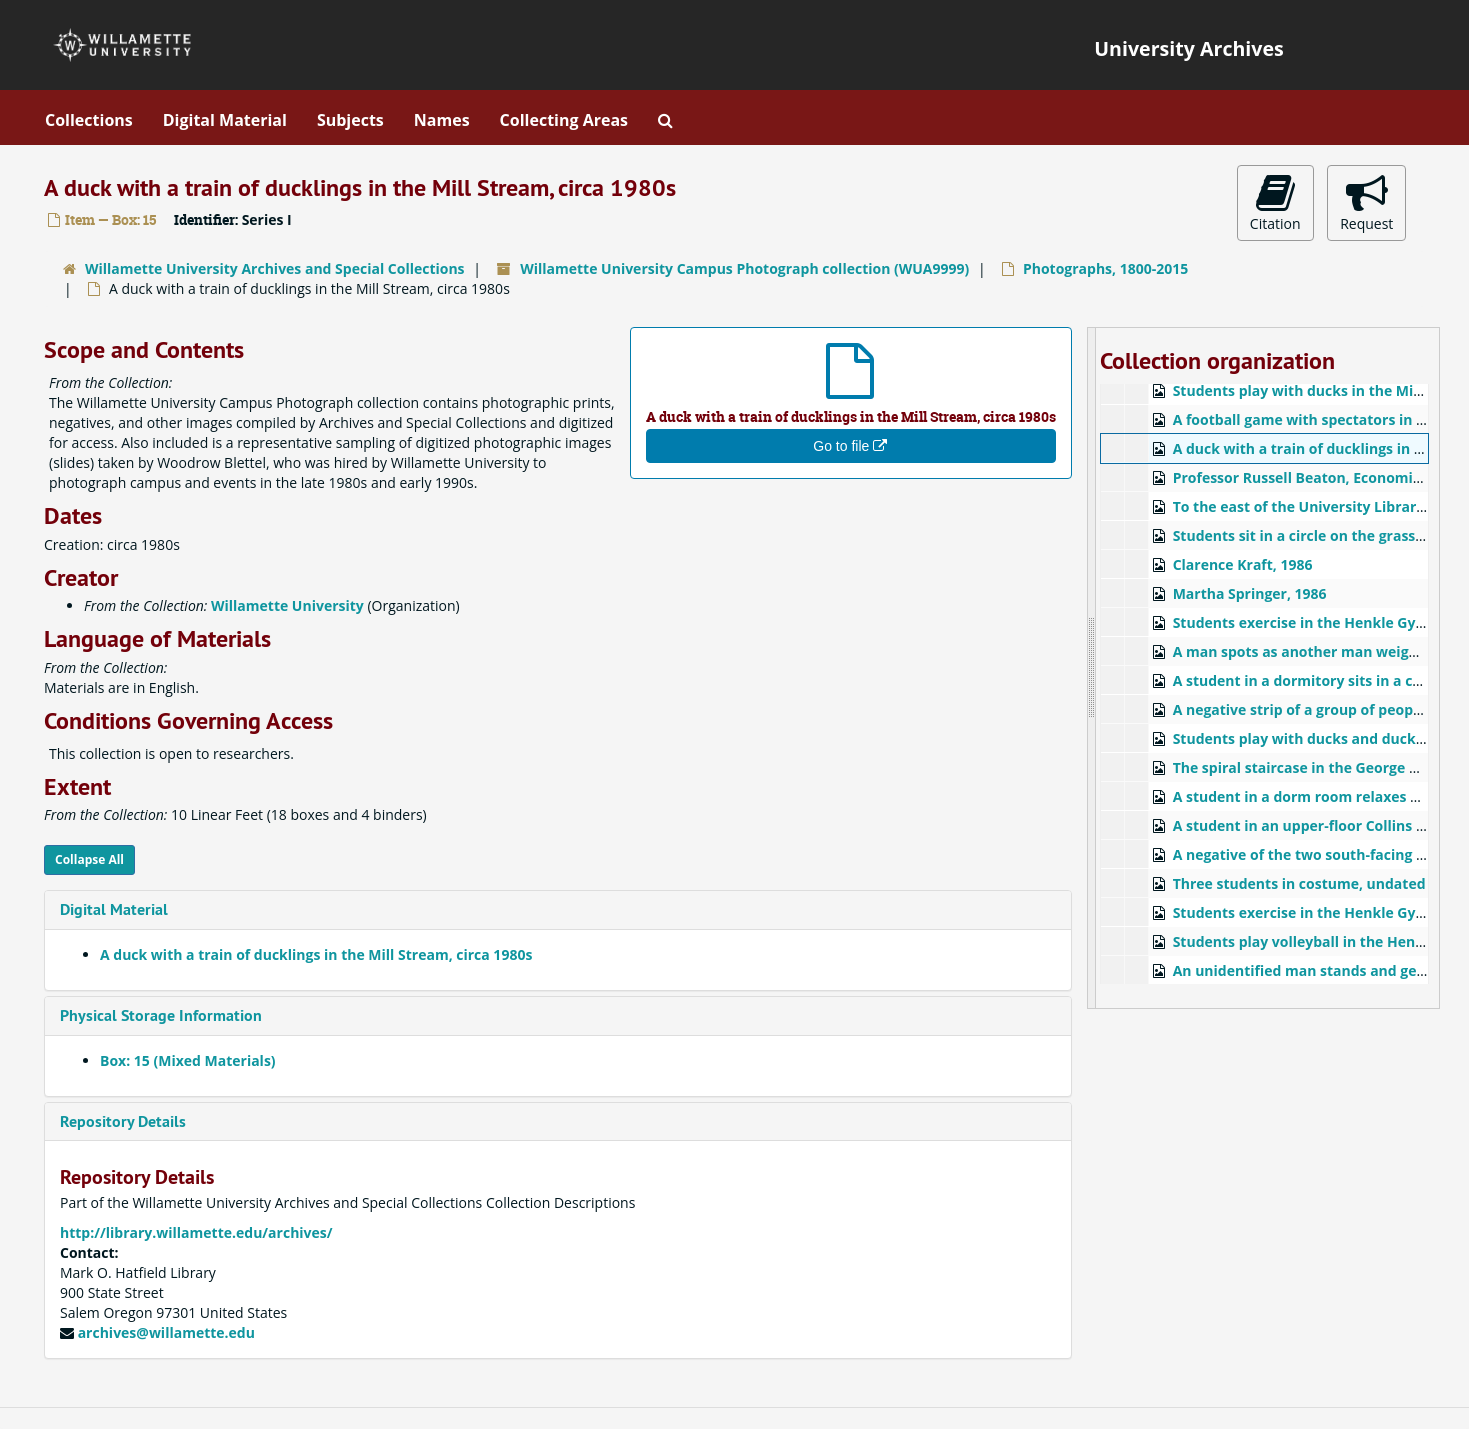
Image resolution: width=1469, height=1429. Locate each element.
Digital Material (225, 120)
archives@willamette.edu (166, 1332)
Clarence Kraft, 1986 (1243, 564)
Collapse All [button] (89, 859)
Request (1366, 202)
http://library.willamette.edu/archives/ (196, 1232)
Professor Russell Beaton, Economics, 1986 (1320, 477)
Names (442, 120)
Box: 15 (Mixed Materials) (188, 1060)
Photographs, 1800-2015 (1105, 268)
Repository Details (123, 1121)
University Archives (1189, 48)
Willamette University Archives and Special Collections (275, 268)
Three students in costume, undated (1299, 883)
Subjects (350, 120)
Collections (89, 120)
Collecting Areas (564, 120)
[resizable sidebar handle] (1092, 668)
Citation (1275, 202)
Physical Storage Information (161, 1015)
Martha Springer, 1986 (1250, 593)
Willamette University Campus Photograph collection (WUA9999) (744, 268)
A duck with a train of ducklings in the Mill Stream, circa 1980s (316, 954)
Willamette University (287, 605)
